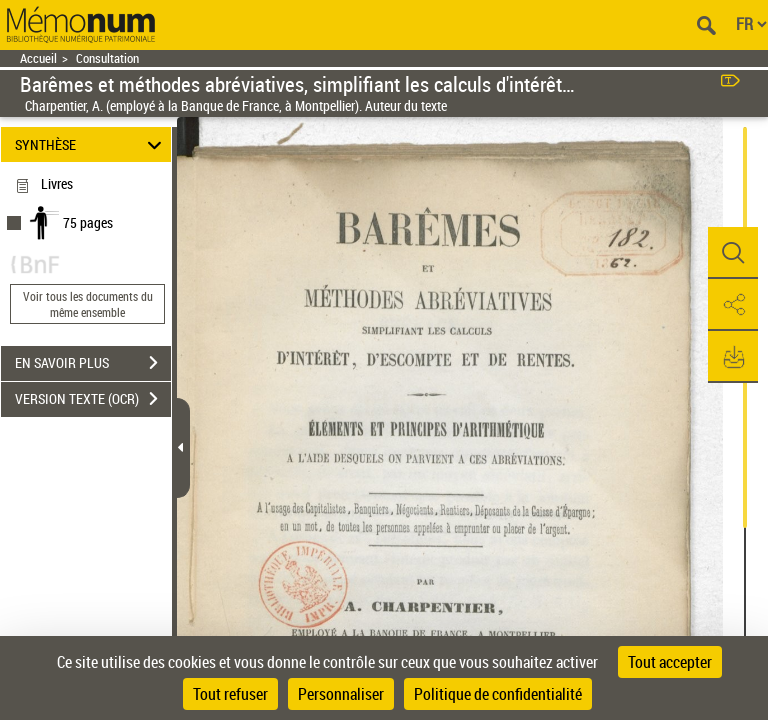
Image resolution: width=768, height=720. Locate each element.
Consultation (107, 58)
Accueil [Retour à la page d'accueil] (38, 58)
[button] (733, 253)
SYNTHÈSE (91, 144)
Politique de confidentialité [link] (498, 694)
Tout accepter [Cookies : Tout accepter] (670, 662)
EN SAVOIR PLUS (93, 363)
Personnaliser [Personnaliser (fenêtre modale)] (341, 694)
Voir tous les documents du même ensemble (88, 304)
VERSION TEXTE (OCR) (93, 399)
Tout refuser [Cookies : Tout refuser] (230, 694)
